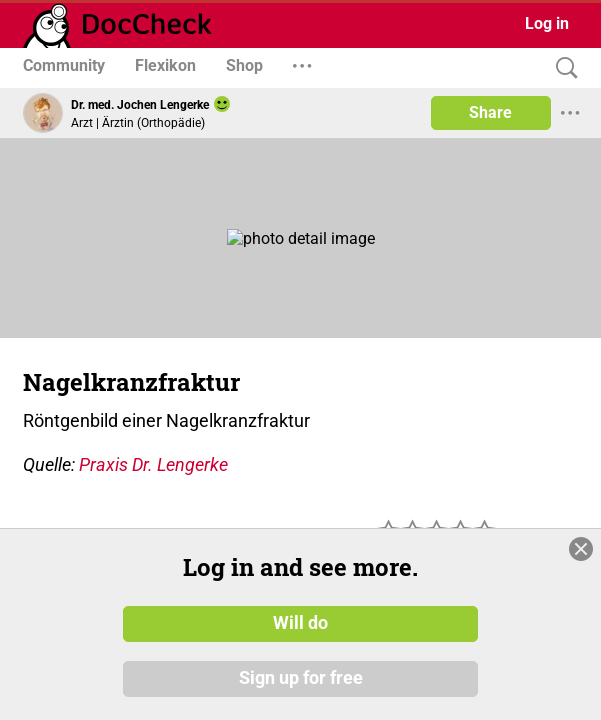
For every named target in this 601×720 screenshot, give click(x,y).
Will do (300, 623)
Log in (547, 23)
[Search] (562, 68)
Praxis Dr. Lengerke (153, 464)
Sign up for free (301, 679)
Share (490, 112)
